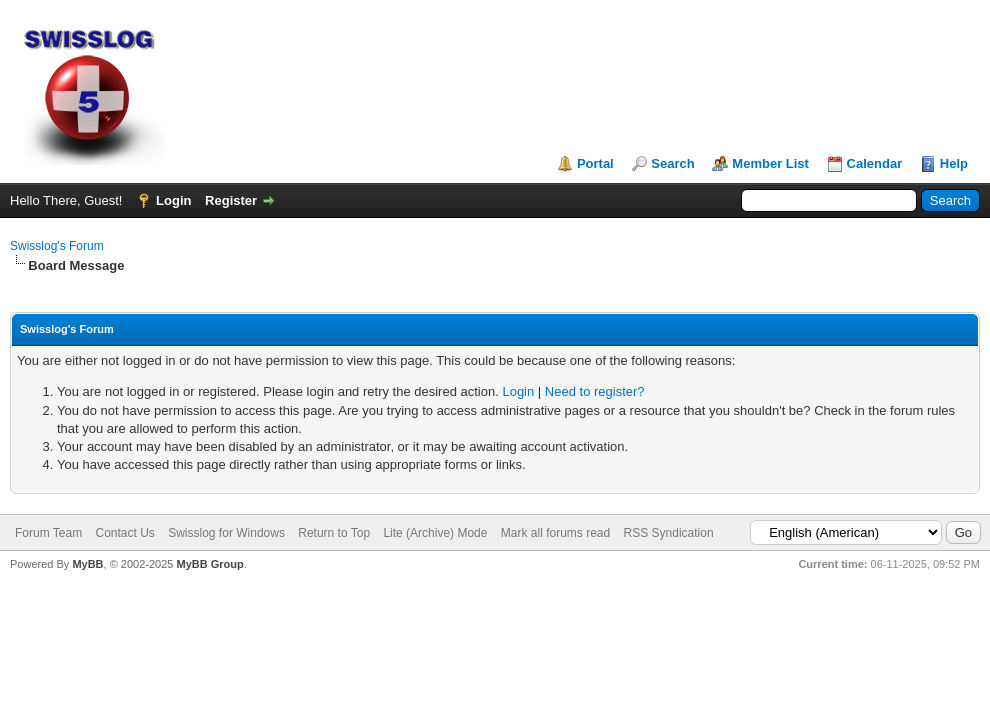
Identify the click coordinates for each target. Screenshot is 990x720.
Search (672, 163)
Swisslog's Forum (57, 246)
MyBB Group (209, 564)
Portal (595, 163)
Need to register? (595, 391)
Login (173, 200)
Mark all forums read (555, 533)
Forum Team (48, 533)
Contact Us (124, 533)
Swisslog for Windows (226, 533)
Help (954, 163)
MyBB (87, 564)
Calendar (875, 163)
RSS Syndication (669, 533)
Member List (770, 163)
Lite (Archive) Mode (435, 533)
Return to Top (334, 533)
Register (231, 200)
